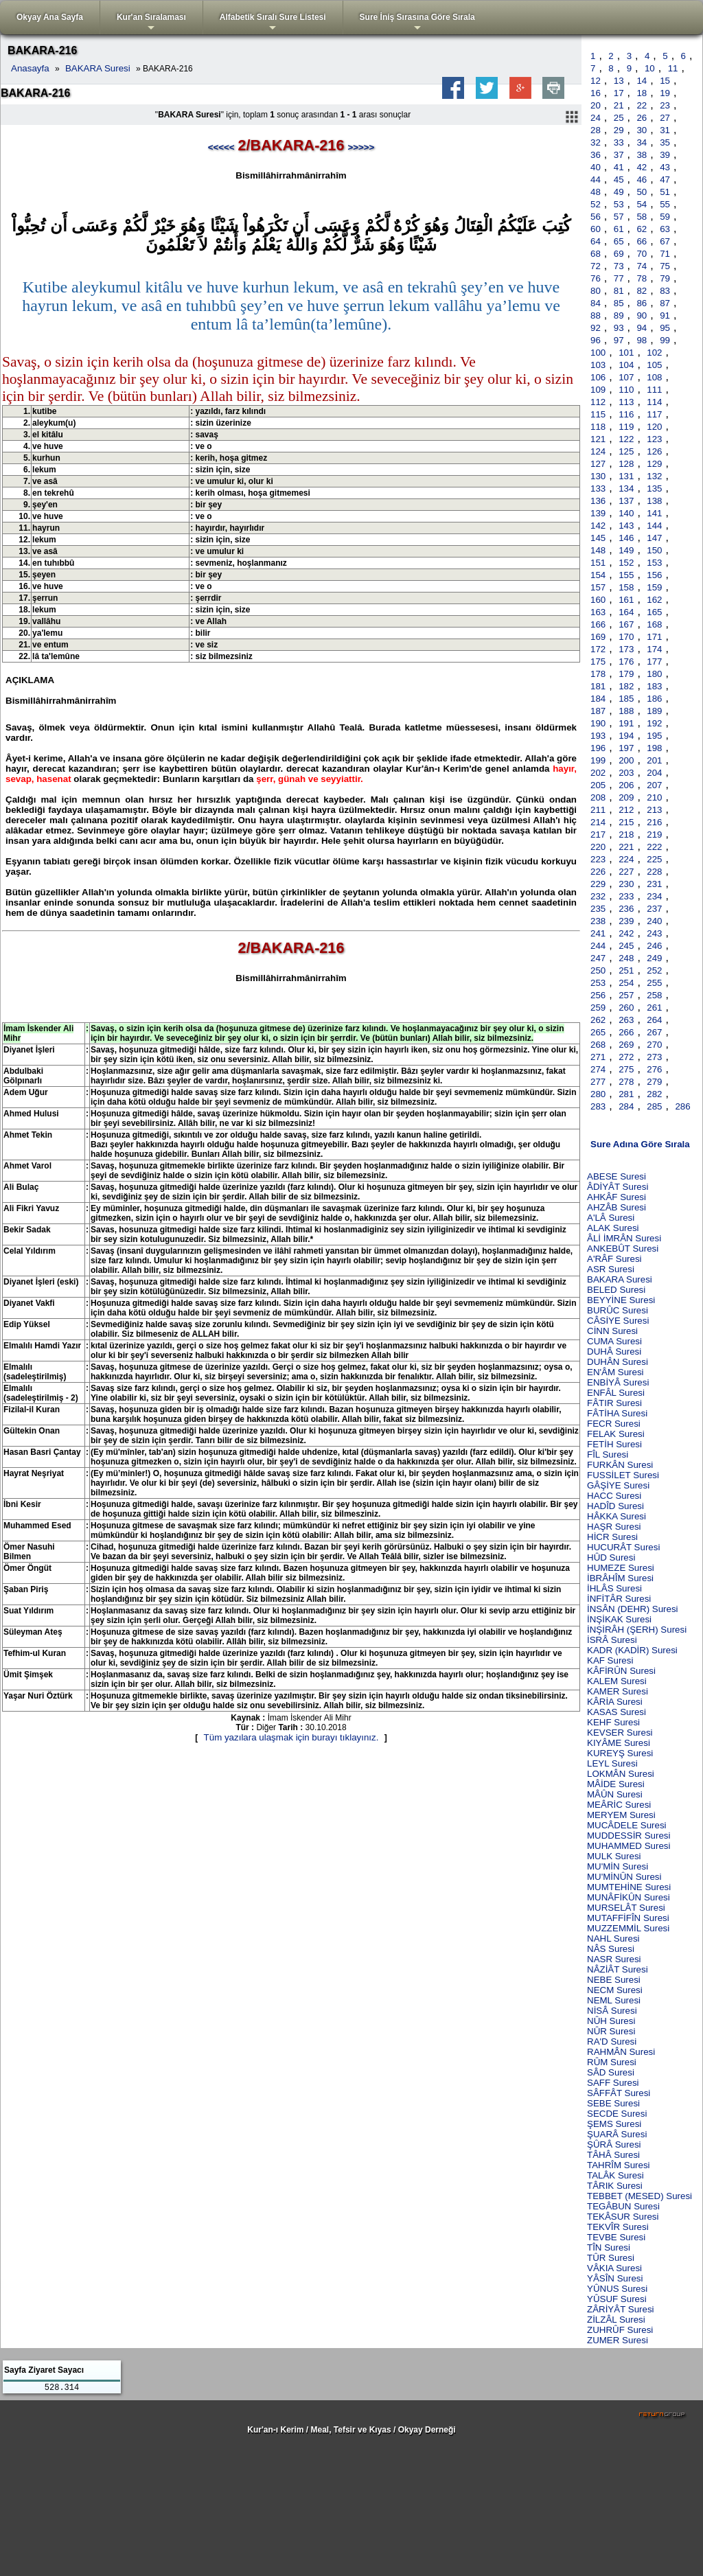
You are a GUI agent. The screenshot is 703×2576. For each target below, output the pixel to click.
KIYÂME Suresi (618, 1743)
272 (626, 1057)
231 (654, 884)
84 (595, 303)
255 (654, 983)
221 (626, 847)
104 (626, 365)
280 (598, 1094)
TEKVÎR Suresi (618, 2227)
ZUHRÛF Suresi (620, 2330)
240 (654, 921)
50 (641, 192)
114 (654, 402)
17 (619, 93)
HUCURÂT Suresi (623, 1547)
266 (626, 1032)
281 (626, 1094)
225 (654, 859)
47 (665, 179)
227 (626, 871)
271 (598, 1057)
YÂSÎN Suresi (615, 2278)
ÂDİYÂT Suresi (617, 1187)
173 (626, 649)
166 (598, 624)
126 (654, 451)
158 (626, 587)
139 (598, 513)
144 (654, 525)
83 (665, 291)
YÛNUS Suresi (617, 2289)
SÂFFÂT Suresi (618, 2093)
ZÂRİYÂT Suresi (620, 2309)
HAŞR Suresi (614, 1526)
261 (654, 1007)
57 (619, 216)
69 (619, 254)
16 (595, 93)
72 (595, 266)
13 (619, 81)
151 (598, 562)
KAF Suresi (610, 1660)
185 (626, 698)
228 (654, 871)
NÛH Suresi (611, 2021)
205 (598, 785)
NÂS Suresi (610, 1949)
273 (654, 1057)
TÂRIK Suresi (615, 2186)
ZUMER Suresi (617, 2340)
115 (598, 414)
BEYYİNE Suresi (621, 1300)
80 (595, 291)
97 (619, 340)
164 (626, 612)
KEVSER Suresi (620, 1732)
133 (598, 488)
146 (626, 538)
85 (619, 303)
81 (619, 291)
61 (619, 229)
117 (654, 414)
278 (626, 1082)
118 (598, 427)
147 (654, 538)
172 (598, 649)
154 (598, 575)
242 (626, 933)
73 (619, 266)
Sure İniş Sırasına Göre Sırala (417, 23)
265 (598, 1032)
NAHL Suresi (613, 1938)
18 (641, 93)
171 (654, 637)
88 (595, 315)
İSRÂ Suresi (612, 1640)
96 (595, 340)
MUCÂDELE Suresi (627, 1825)
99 (665, 340)
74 (641, 266)
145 (598, 538)
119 (626, 427)
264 (654, 1020)
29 (619, 130)
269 (626, 1044)
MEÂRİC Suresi (619, 1804)
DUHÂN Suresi (617, 1362)
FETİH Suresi (614, 1444)
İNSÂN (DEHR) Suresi (632, 1609)
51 (665, 192)
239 (626, 921)
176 (626, 661)
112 (598, 402)
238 (598, 921)
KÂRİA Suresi (615, 1702)
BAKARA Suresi (97, 68)
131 (626, 476)
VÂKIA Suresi (614, 2268)
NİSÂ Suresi (612, 2010)
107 (626, 377)
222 (654, 847)
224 (626, 859)
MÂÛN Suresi (615, 1794)
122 (626, 439)
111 (654, 389)
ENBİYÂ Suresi (618, 1382)
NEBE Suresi (614, 1980)
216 (654, 822)
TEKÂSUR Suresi (622, 2216)
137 (626, 501)
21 (619, 105)
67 (665, 241)
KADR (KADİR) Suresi (632, 1650)
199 (598, 760)
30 (641, 130)
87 (665, 303)
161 (626, 600)
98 (641, 340)
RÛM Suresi (611, 2062)
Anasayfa (30, 68)
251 (626, 970)
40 (595, 167)
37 (619, 155)
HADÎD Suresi (615, 1506)
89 (619, 315)
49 (619, 192)
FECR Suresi (614, 1423)
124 (598, 451)
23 (665, 105)
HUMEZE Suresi (620, 1568)
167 (626, 624)
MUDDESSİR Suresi (628, 1835)
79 (665, 278)
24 (595, 118)
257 (626, 995)
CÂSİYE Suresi (618, 1320)
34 (641, 142)
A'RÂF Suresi (614, 1259)
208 (598, 797)
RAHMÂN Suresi (621, 2052)
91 (665, 315)
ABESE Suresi (616, 1176)
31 (665, 130)
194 (626, 736)
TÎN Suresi (608, 2247)
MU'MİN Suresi (617, 1866)
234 (654, 896)
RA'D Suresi (611, 2041)
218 (626, 834)
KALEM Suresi (617, 1681)
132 (654, 476)
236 (626, 909)
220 (598, 847)
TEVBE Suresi (616, 2237)
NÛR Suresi (611, 2031)
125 (626, 451)
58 (641, 216)
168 (654, 624)
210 (654, 797)
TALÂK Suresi (615, 2175)
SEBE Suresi (613, 2103)
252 (654, 970)
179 (626, 674)
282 (654, 1094)
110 (626, 389)
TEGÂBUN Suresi (623, 2206)
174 (654, 649)
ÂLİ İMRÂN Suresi (624, 1238)
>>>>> (360, 147)
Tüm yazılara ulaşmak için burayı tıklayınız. (291, 1737)
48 (595, 192)
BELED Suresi (616, 1290)
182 (626, 686)
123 (654, 439)
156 (654, 575)
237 (654, 909)
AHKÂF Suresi (616, 1197)
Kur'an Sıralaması (151, 23)
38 (641, 155)
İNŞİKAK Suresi (619, 1619)
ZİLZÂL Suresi (616, 2319)
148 (598, 550)
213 (654, 810)
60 (595, 229)
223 (598, 859)
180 (654, 674)
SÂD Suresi (610, 2072)
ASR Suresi (610, 1269)
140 (626, 513)
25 (619, 118)
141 (654, 513)
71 (665, 254)
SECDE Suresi (617, 2113)
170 (626, 637)
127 (598, 464)
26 (641, 118)
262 (598, 1020)
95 (665, 328)
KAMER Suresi (617, 1691)
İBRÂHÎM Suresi (620, 1578)
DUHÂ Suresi (614, 1351)
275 (626, 1069)
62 (641, 229)
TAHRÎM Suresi (618, 2165)
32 (595, 142)
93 (619, 328)
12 (595, 81)
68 (595, 254)
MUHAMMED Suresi (628, 1846)
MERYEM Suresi (621, 1815)
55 (665, 204)
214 (598, 822)
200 (626, 760)
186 (654, 698)
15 (665, 81)
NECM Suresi (615, 1990)
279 (654, 1082)
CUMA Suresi (614, 1341)
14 (641, 81)
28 (595, 130)
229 (598, 884)
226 (598, 871)
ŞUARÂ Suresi (617, 2134)
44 (595, 179)
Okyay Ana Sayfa (49, 17)
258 (654, 995)
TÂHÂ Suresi (613, 2155)
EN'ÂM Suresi (615, 1372)
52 (595, 204)
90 (641, 315)
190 (598, 723)
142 (598, 525)
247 (598, 958)
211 (598, 810)
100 (598, 352)
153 (654, 562)
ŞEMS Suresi (614, 2124)
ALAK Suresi (613, 1228)
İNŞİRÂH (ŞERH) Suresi (637, 1629)
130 (598, 476)
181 (598, 686)
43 (665, 167)
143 (626, 525)
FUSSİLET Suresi (623, 1475)
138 (654, 501)
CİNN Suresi (612, 1331)
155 (626, 575)
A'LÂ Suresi (610, 1217)
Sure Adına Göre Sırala (640, 1144)
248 (626, 958)
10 (650, 68)
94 (641, 328)
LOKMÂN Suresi (620, 1774)
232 (598, 896)
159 (654, 587)
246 (654, 946)
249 (654, 958)
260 (626, 1007)
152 (626, 562)
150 (654, 550)
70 (641, 254)
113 (626, 402)
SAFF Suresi (613, 2083)
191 (626, 723)
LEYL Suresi (612, 1763)
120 (654, 427)
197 (626, 748)
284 (626, 1106)
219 (654, 834)
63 (665, 229)
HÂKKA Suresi (616, 1516)
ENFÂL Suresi (616, 1393)
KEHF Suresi (613, 1722)
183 (654, 686)
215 (626, 822)
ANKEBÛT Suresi (622, 1248)
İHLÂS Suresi (614, 1588)
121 (598, 439)
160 (598, 600)
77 (619, 278)
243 (654, 933)
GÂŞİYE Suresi (618, 1485)
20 (595, 105)
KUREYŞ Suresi (620, 1753)
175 (598, 661)
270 (654, 1044)
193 (598, 736)
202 (598, 773)
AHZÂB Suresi (616, 1207)
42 (641, 167)
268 (598, 1044)
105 (654, 365)
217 (598, 834)
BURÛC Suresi (617, 1310)
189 (654, 711)
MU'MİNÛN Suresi (624, 1877)
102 (654, 352)
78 (641, 278)
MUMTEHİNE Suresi (629, 1887)
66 (641, 241)
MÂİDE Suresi (616, 1784)
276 (654, 1069)
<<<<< (221, 147)
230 (626, 884)
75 (665, 266)
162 (654, 600)
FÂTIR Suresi (614, 1403)
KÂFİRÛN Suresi (621, 1671)
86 (641, 303)
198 (654, 748)
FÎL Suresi (607, 1454)
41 (619, 167)
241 (598, 933)
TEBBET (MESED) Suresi (639, 2196)
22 (641, 105)
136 (598, 501)
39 (665, 155)
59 (665, 216)
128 (626, 464)
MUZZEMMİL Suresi (628, 1928)
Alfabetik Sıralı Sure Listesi (273, 23)
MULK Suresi (614, 1856)
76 (595, 278)
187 (598, 711)
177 (654, 661)
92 (595, 328)
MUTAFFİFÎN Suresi (628, 1918)
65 (619, 241)
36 (595, 155)
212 (626, 810)
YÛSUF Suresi (617, 2299)
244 (598, 946)
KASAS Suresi (616, 1712)
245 (626, 946)
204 (654, 773)
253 (598, 983)
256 (598, 995)
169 (598, 637)
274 (598, 1069)
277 (598, 1082)
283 (598, 1106)
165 (654, 612)
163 (598, 612)
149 (626, 550)
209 (626, 797)
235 (598, 909)
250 (598, 970)
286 (682, 1106)
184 (598, 698)
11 (673, 68)
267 (654, 1032)
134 (626, 488)
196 (598, 748)
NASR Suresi (614, 1959)
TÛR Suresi (610, 2258)
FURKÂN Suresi (620, 1465)
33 (619, 142)
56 (595, 216)
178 (598, 674)
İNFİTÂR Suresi (619, 1599)
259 (598, 1007)
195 (654, 736)
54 (641, 204)
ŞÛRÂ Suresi (614, 2144)
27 (665, 118)
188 (626, 711)
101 (626, 352)
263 (626, 1020)
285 (654, 1106)
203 (626, 773)
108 (654, 377)
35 (665, 142)
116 (626, 414)
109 (598, 389)
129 (654, 464)
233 (626, 896)
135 (654, 488)
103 (598, 365)
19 (665, 93)
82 (641, 291)
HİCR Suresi (612, 1537)
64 (595, 241)
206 (626, 785)
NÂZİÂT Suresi (617, 1969)
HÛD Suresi (611, 1557)
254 (626, 983)
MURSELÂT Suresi (626, 1907)
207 (654, 785)
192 (654, 723)
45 (619, 179)
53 (619, 204)
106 (598, 377)
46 (641, 179)
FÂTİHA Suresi (617, 1413)
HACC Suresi (614, 1496)
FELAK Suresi (616, 1434)
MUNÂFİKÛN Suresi (628, 1897)
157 (598, 587)
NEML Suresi (614, 2000)
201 (654, 760)
